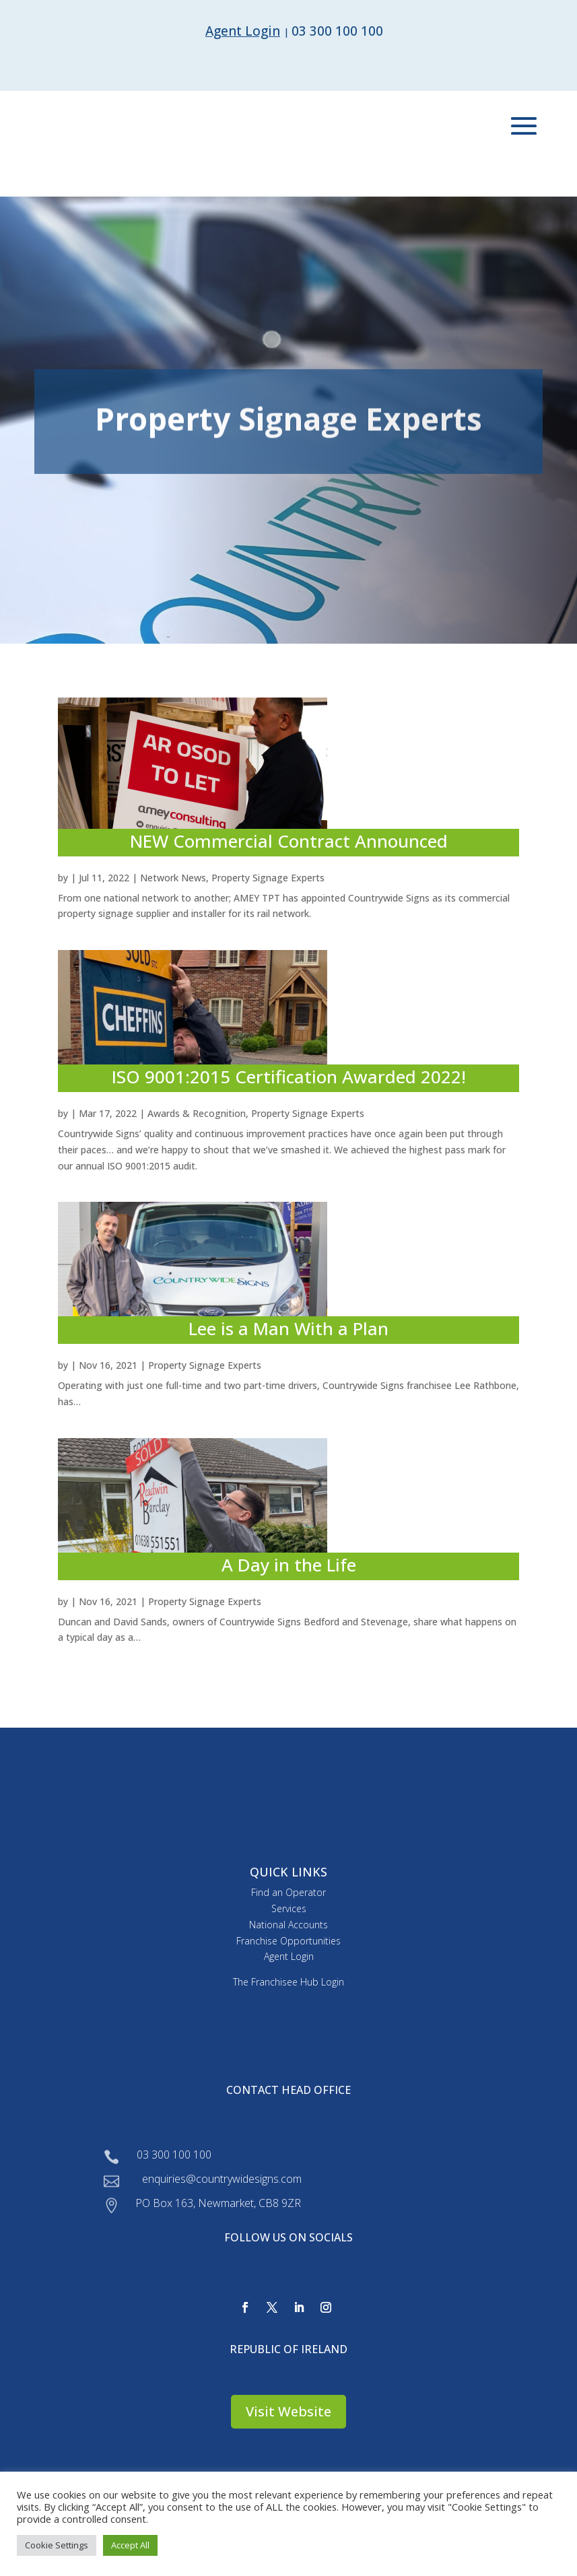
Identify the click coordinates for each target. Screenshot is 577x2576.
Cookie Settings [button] (56, 2545)
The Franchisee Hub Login (288, 1981)
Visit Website (288, 2411)
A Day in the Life (289, 1565)
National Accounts (288, 1924)
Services (288, 1908)
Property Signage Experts (268, 877)
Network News (173, 877)
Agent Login (289, 1956)
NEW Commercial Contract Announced (289, 841)
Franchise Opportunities (288, 1940)
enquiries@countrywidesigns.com (222, 2178)
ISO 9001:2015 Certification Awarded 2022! (289, 1076)
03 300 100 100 (337, 31)
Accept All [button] (130, 2545)
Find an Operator (288, 1892)
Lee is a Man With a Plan (288, 1328)
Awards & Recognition (196, 1113)
